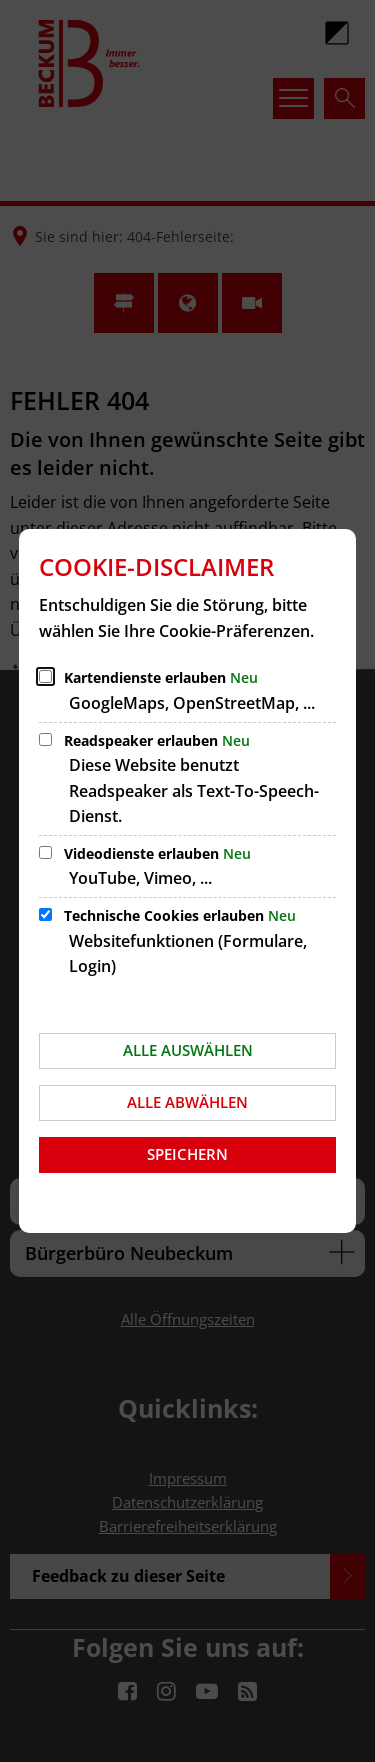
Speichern (187, 1154)
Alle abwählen (187, 1102)
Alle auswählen (188, 1050)
